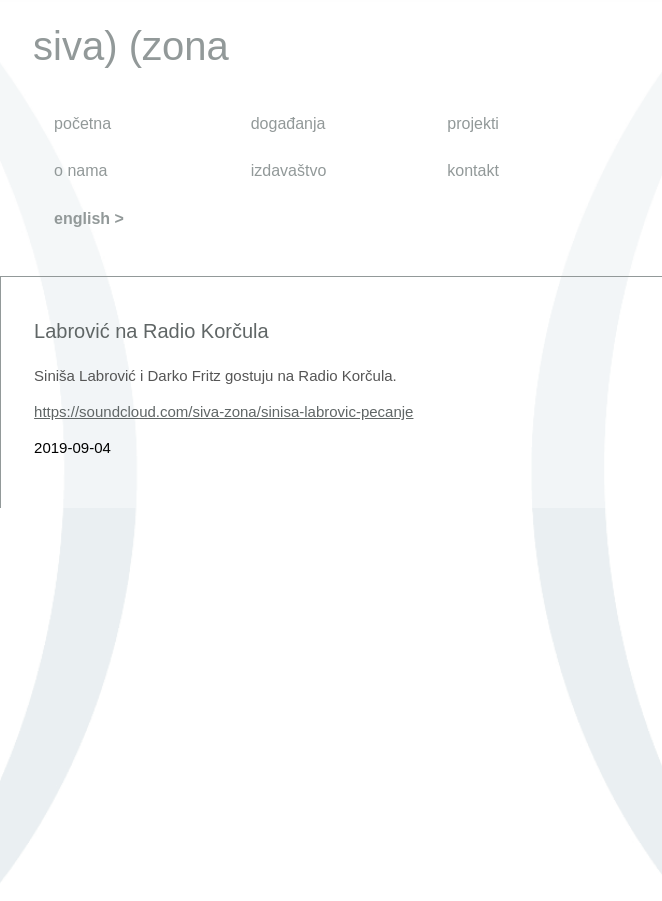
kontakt (473, 170)
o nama (80, 170)
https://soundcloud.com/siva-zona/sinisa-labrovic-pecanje (223, 411)
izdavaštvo (289, 170)
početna (82, 123)
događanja (288, 123)
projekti (473, 123)
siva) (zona (131, 46)
